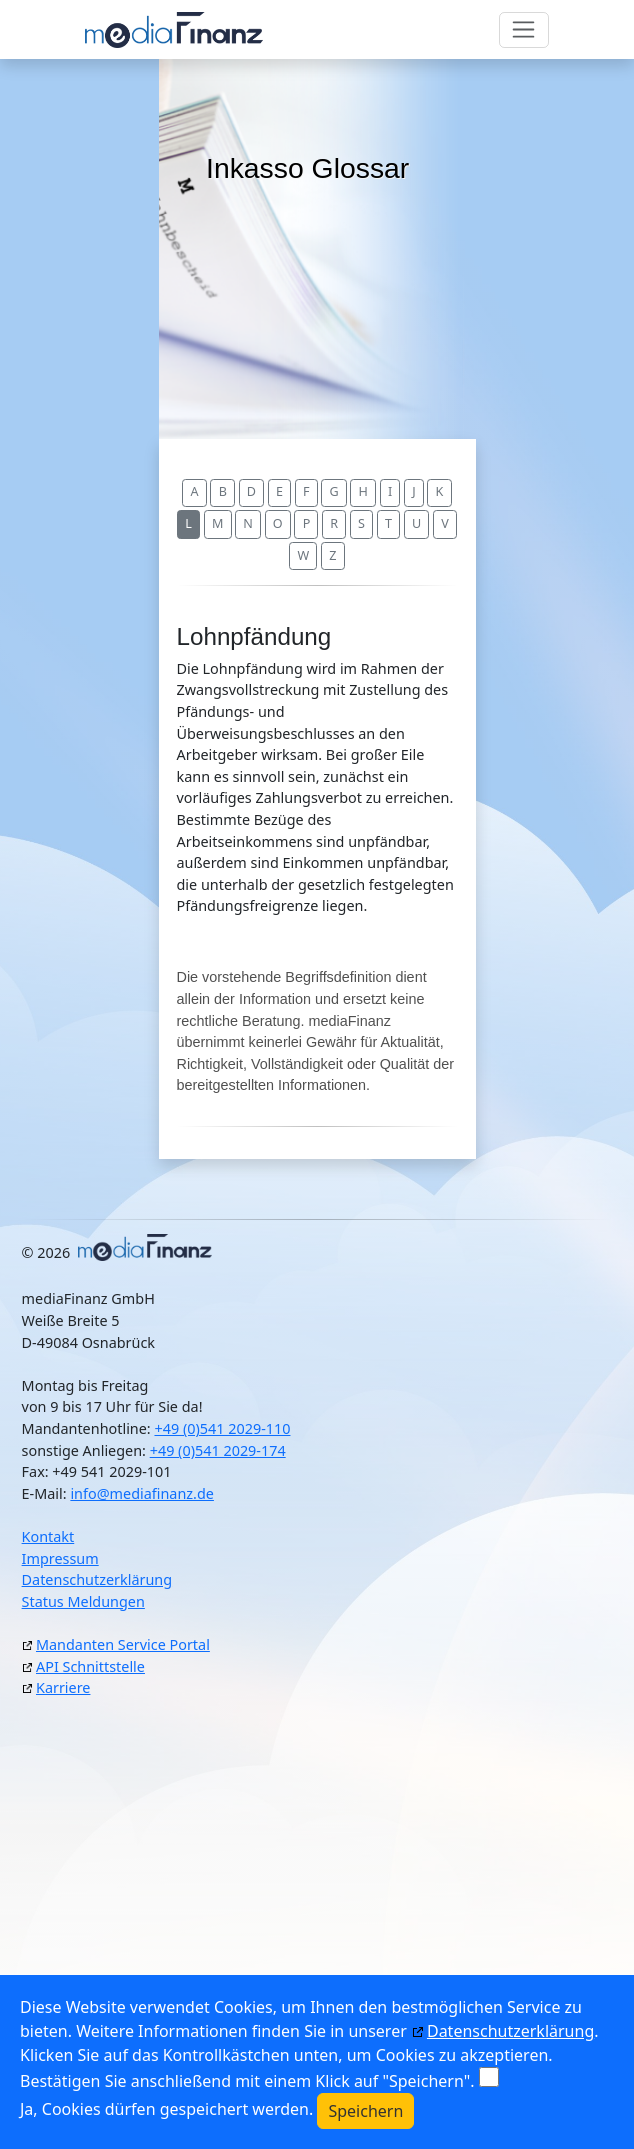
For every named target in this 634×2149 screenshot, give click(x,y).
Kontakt (48, 1536)
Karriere (63, 1687)
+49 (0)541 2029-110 (222, 1428)
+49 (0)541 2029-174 (218, 1450)
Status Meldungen (83, 1601)
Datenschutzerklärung (97, 1579)
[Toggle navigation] (524, 30)
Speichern (365, 2111)
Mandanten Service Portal (123, 1644)
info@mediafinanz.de (142, 1493)
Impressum (60, 1558)
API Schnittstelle (90, 1666)
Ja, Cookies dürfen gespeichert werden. (166, 2109)
